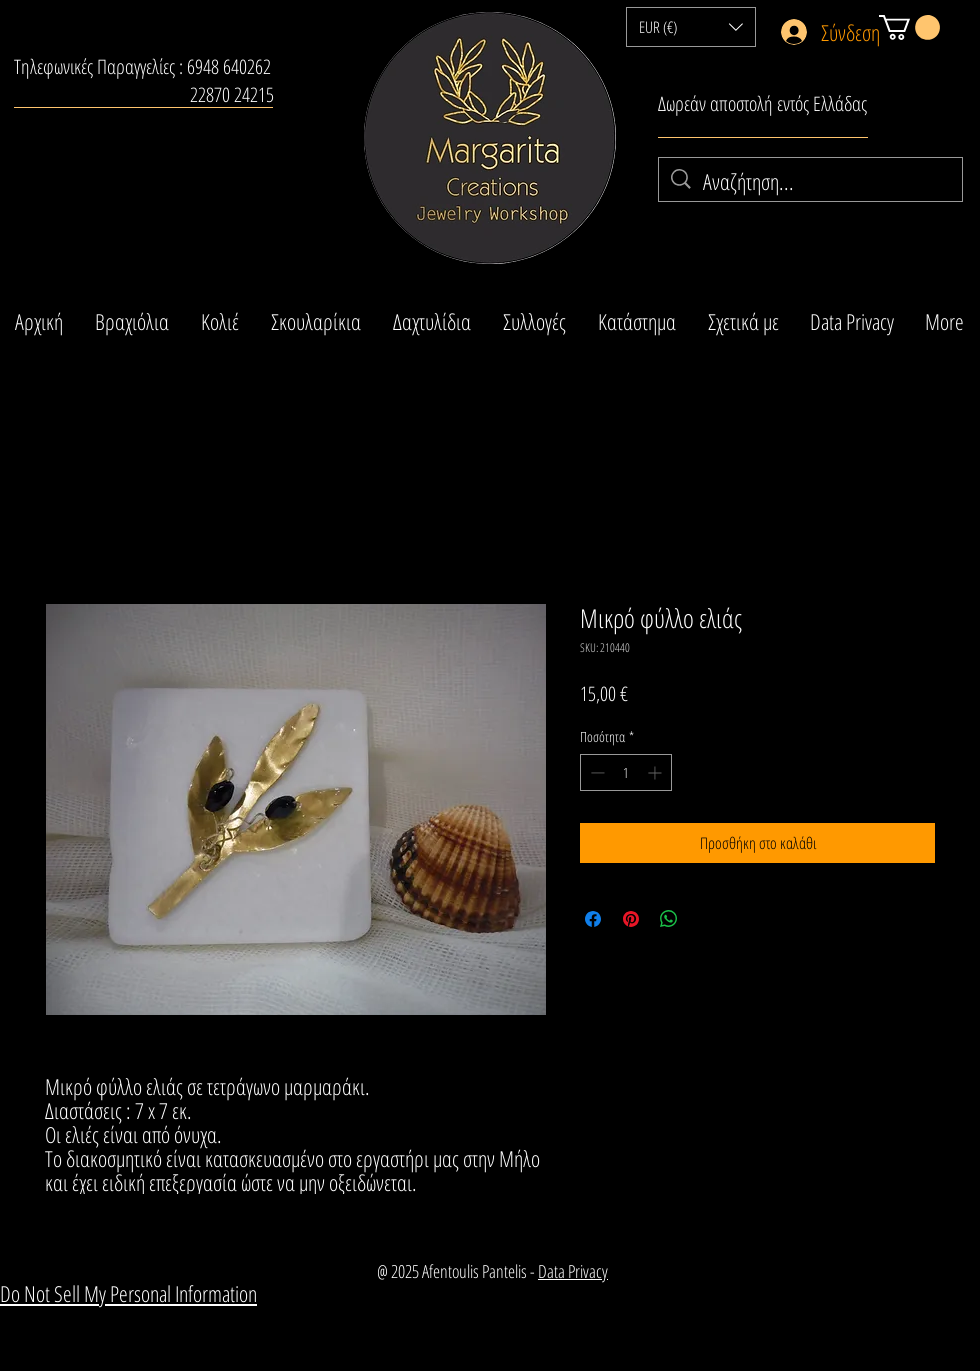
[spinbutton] (626, 772)
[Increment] (656, 772)
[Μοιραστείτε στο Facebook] (593, 919)
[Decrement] (595, 772)
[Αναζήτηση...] (811, 181)
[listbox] (691, 27)
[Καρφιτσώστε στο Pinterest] (631, 919)
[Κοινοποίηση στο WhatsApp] (669, 919)
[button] (691, 27)
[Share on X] (707, 919)
